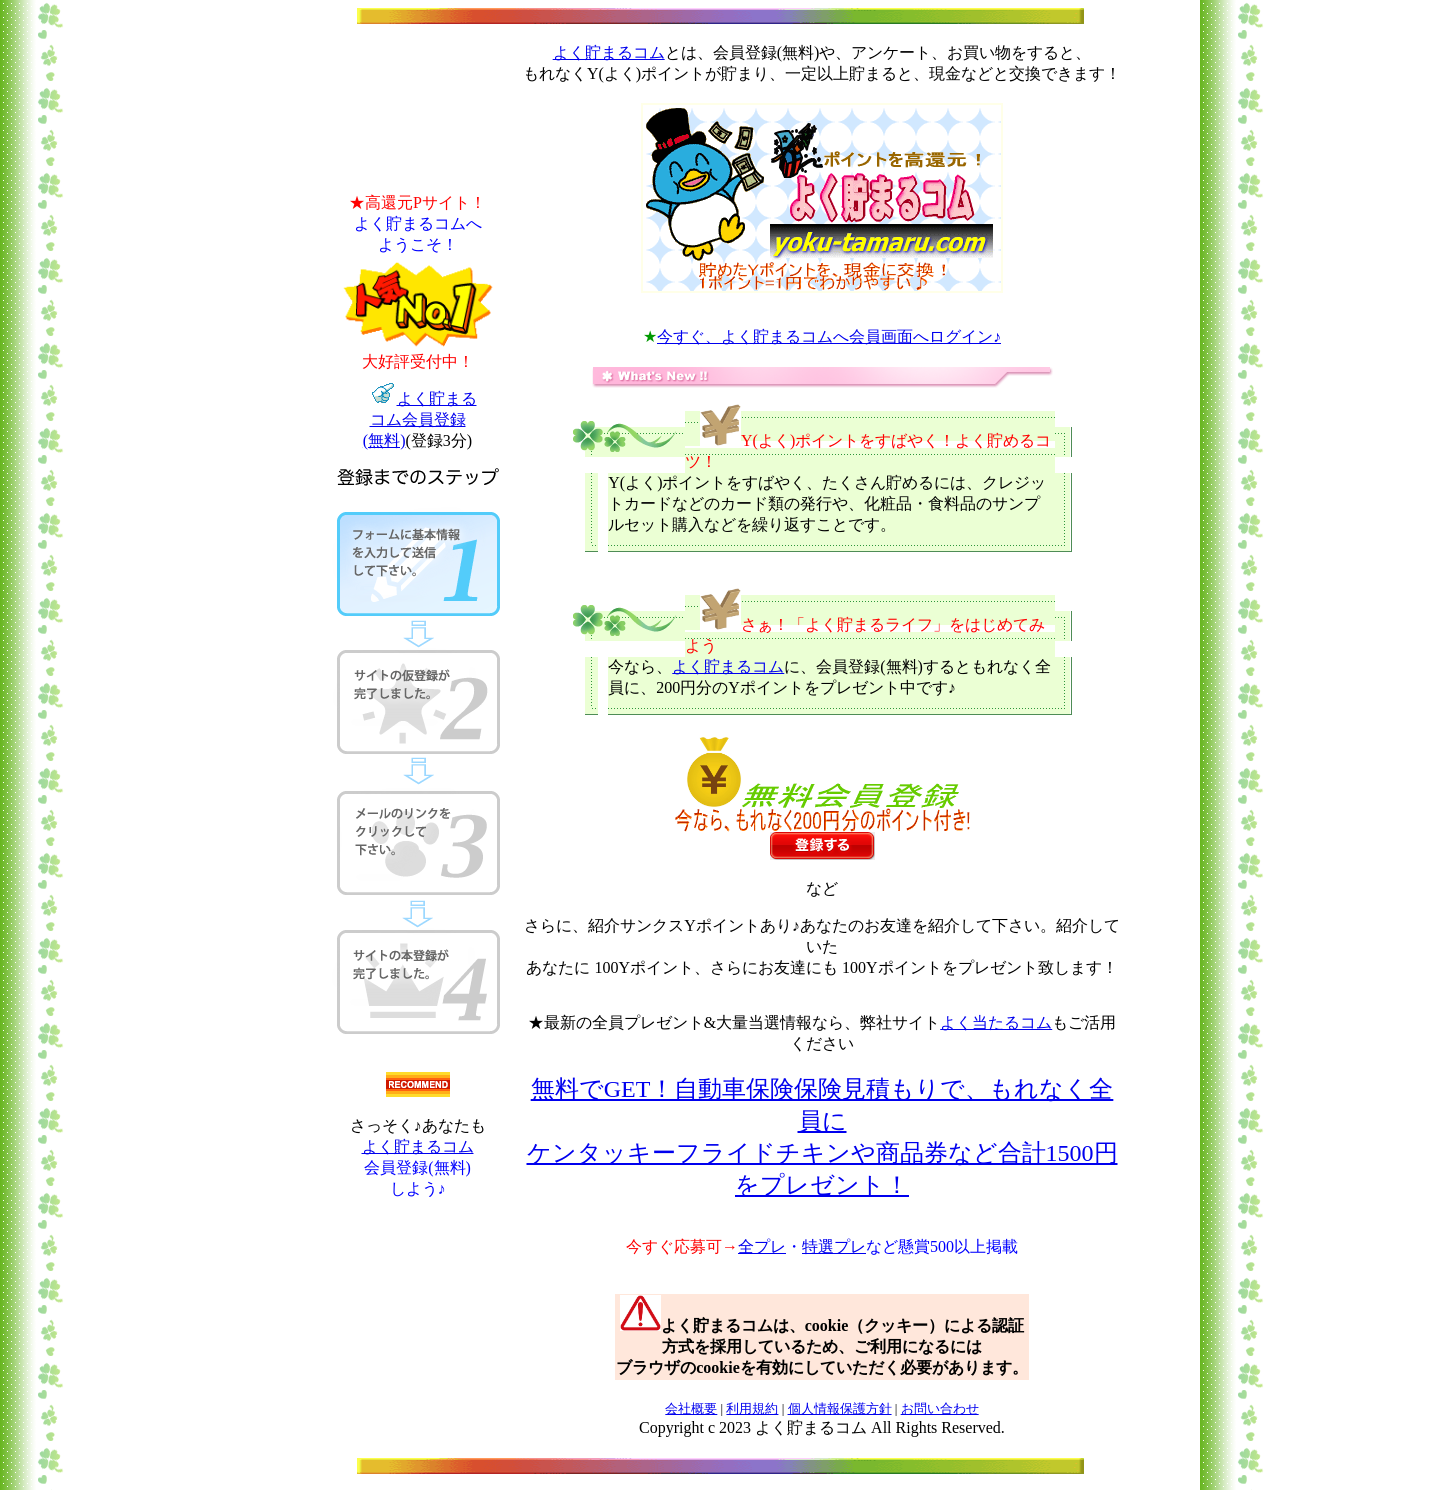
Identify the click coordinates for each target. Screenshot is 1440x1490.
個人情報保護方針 (840, 1408)
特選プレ (834, 1246)
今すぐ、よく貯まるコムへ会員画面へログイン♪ (829, 336)
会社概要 (691, 1408)
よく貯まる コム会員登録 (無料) (420, 419)
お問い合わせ (940, 1408)
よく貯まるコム (418, 1146)
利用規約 (752, 1408)
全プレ (762, 1246)
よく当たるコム (996, 1022)
